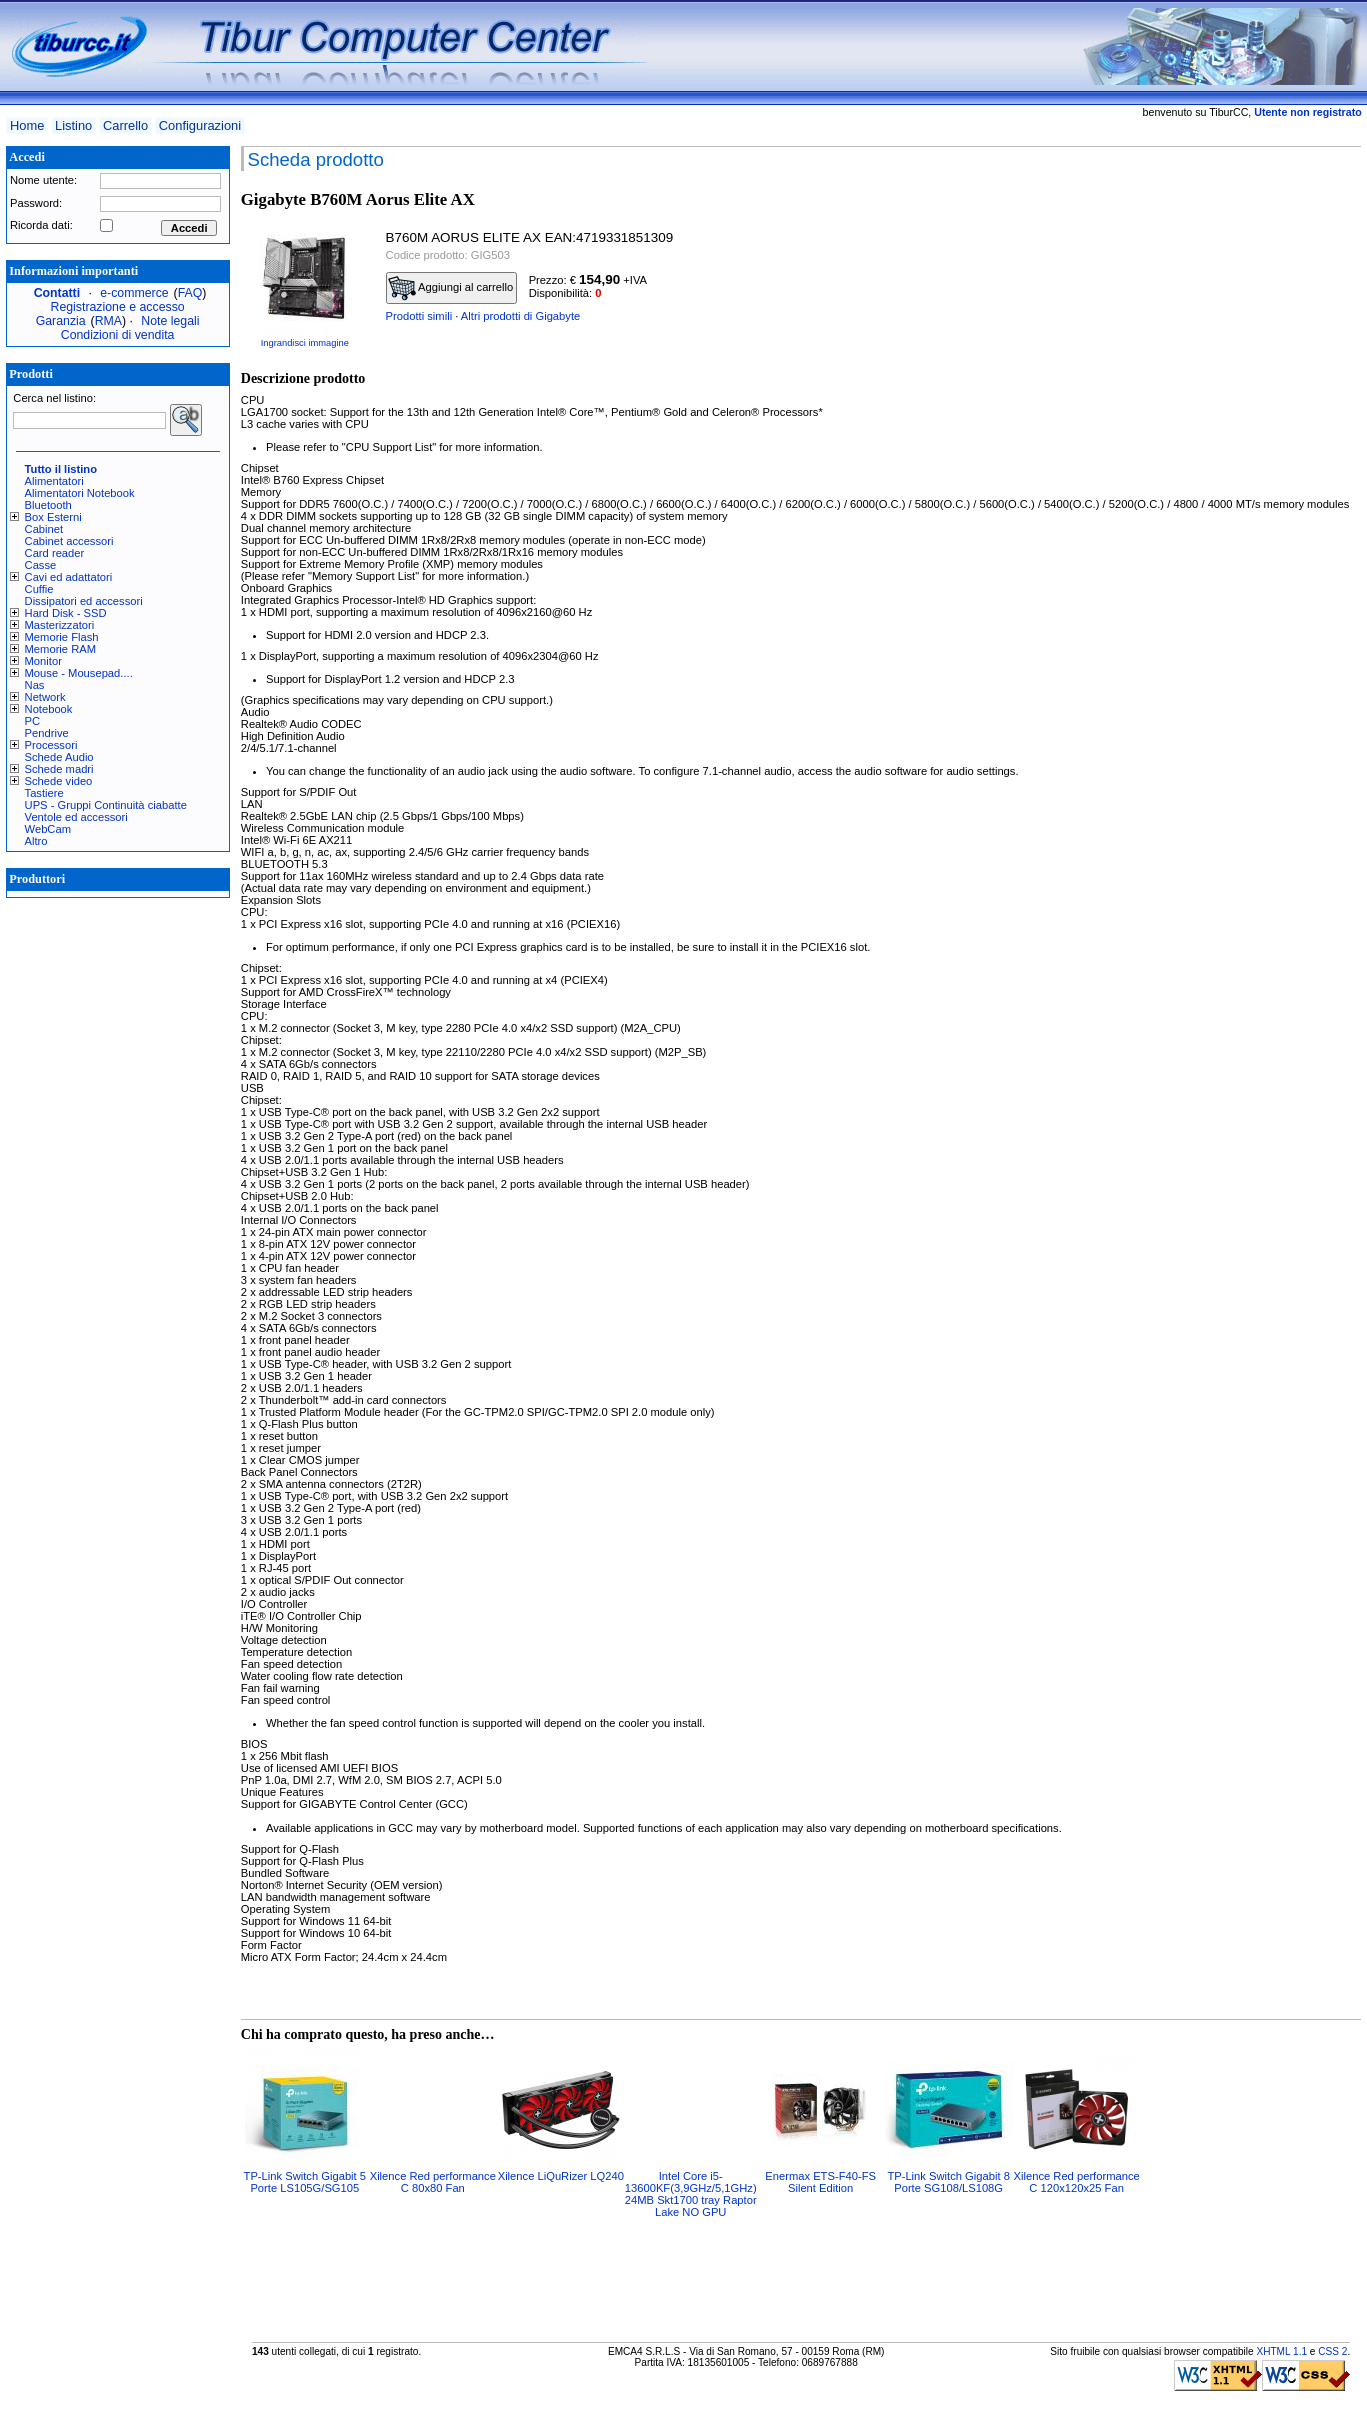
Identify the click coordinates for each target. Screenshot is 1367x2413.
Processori (51, 745)
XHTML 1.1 (1281, 2351)
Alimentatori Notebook (80, 493)
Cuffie (39, 589)
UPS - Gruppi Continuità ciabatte (106, 805)
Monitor (43, 661)
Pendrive (47, 733)
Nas (35, 685)
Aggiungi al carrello (451, 288)
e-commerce (134, 293)
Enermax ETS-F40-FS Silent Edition (820, 2182)
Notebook (49, 709)
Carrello (125, 125)
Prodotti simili (419, 316)
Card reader (55, 553)
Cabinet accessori (69, 541)
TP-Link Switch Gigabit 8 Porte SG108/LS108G (948, 2182)
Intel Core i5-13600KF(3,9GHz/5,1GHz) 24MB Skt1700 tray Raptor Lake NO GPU (691, 2194)
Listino (73, 125)
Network (45, 697)
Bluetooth (48, 505)
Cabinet (44, 529)
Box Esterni (53, 517)
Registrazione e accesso (118, 307)
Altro (36, 841)
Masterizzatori (60, 625)
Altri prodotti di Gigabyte (520, 316)
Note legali (170, 321)
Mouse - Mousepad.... (79, 673)
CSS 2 (1332, 2351)
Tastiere (44, 793)
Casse (41, 565)
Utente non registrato (1307, 112)
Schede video (59, 781)
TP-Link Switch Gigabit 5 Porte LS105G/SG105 (305, 2182)
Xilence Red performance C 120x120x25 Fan (1077, 2182)
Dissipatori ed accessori (84, 601)
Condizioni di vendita (118, 335)
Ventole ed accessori (76, 817)
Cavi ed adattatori (69, 577)
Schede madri (59, 769)
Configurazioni (200, 125)
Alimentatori (54, 481)
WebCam (48, 829)
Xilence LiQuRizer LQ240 (561, 2176)
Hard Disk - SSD (66, 613)
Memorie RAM (60, 649)
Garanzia (61, 321)
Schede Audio (59, 757)
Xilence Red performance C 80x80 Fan (433, 2182)
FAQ (190, 293)
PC (33, 721)
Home (27, 125)
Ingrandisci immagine (305, 343)
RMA (108, 321)
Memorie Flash (62, 637)
